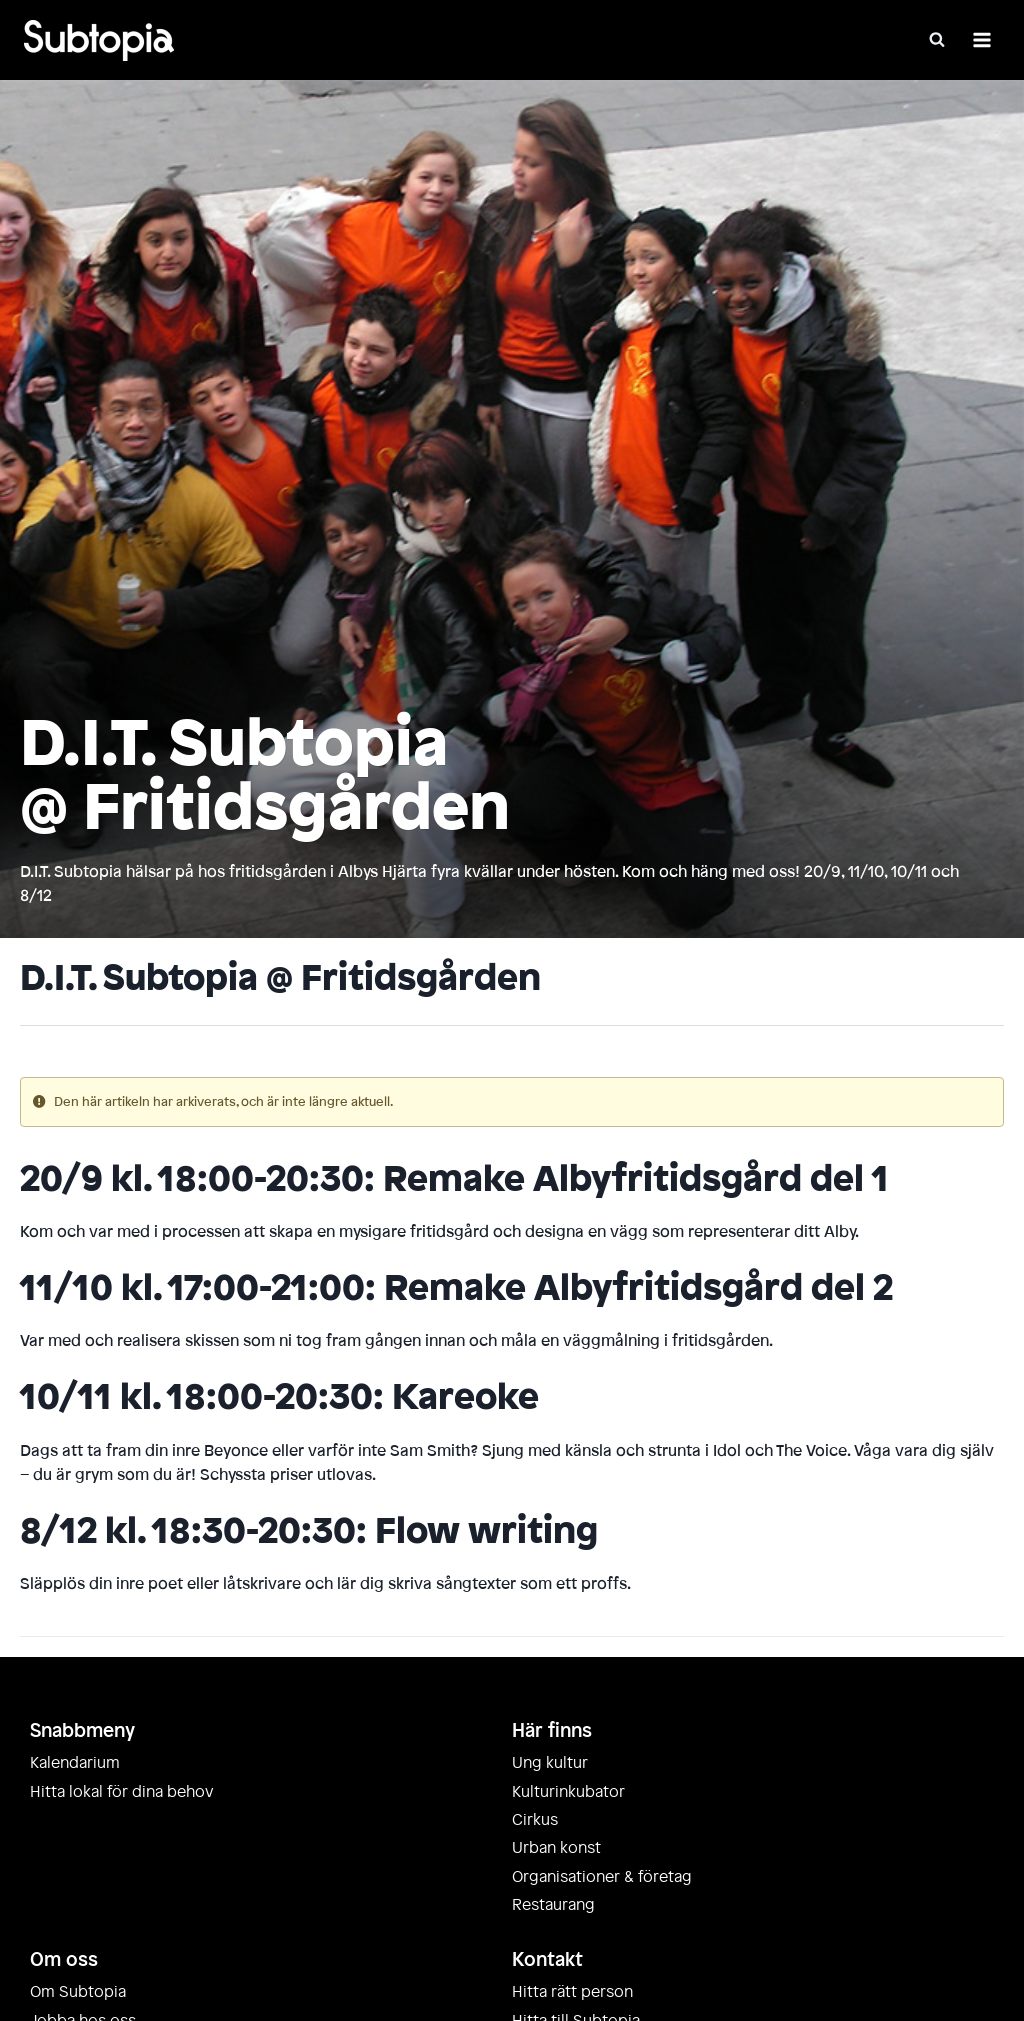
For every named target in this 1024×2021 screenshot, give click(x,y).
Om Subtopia (78, 1992)
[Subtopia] (99, 40)
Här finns (552, 1731)
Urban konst (556, 1848)
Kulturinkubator (568, 1792)
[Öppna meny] (981, 39)
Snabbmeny (82, 1731)
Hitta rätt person (572, 1992)
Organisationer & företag (602, 1877)
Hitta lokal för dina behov (122, 1792)
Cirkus (535, 1820)
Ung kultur (550, 1763)
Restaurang (553, 1905)
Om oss (64, 1960)
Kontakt (547, 1960)
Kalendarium (75, 1763)
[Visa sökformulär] (937, 40)
